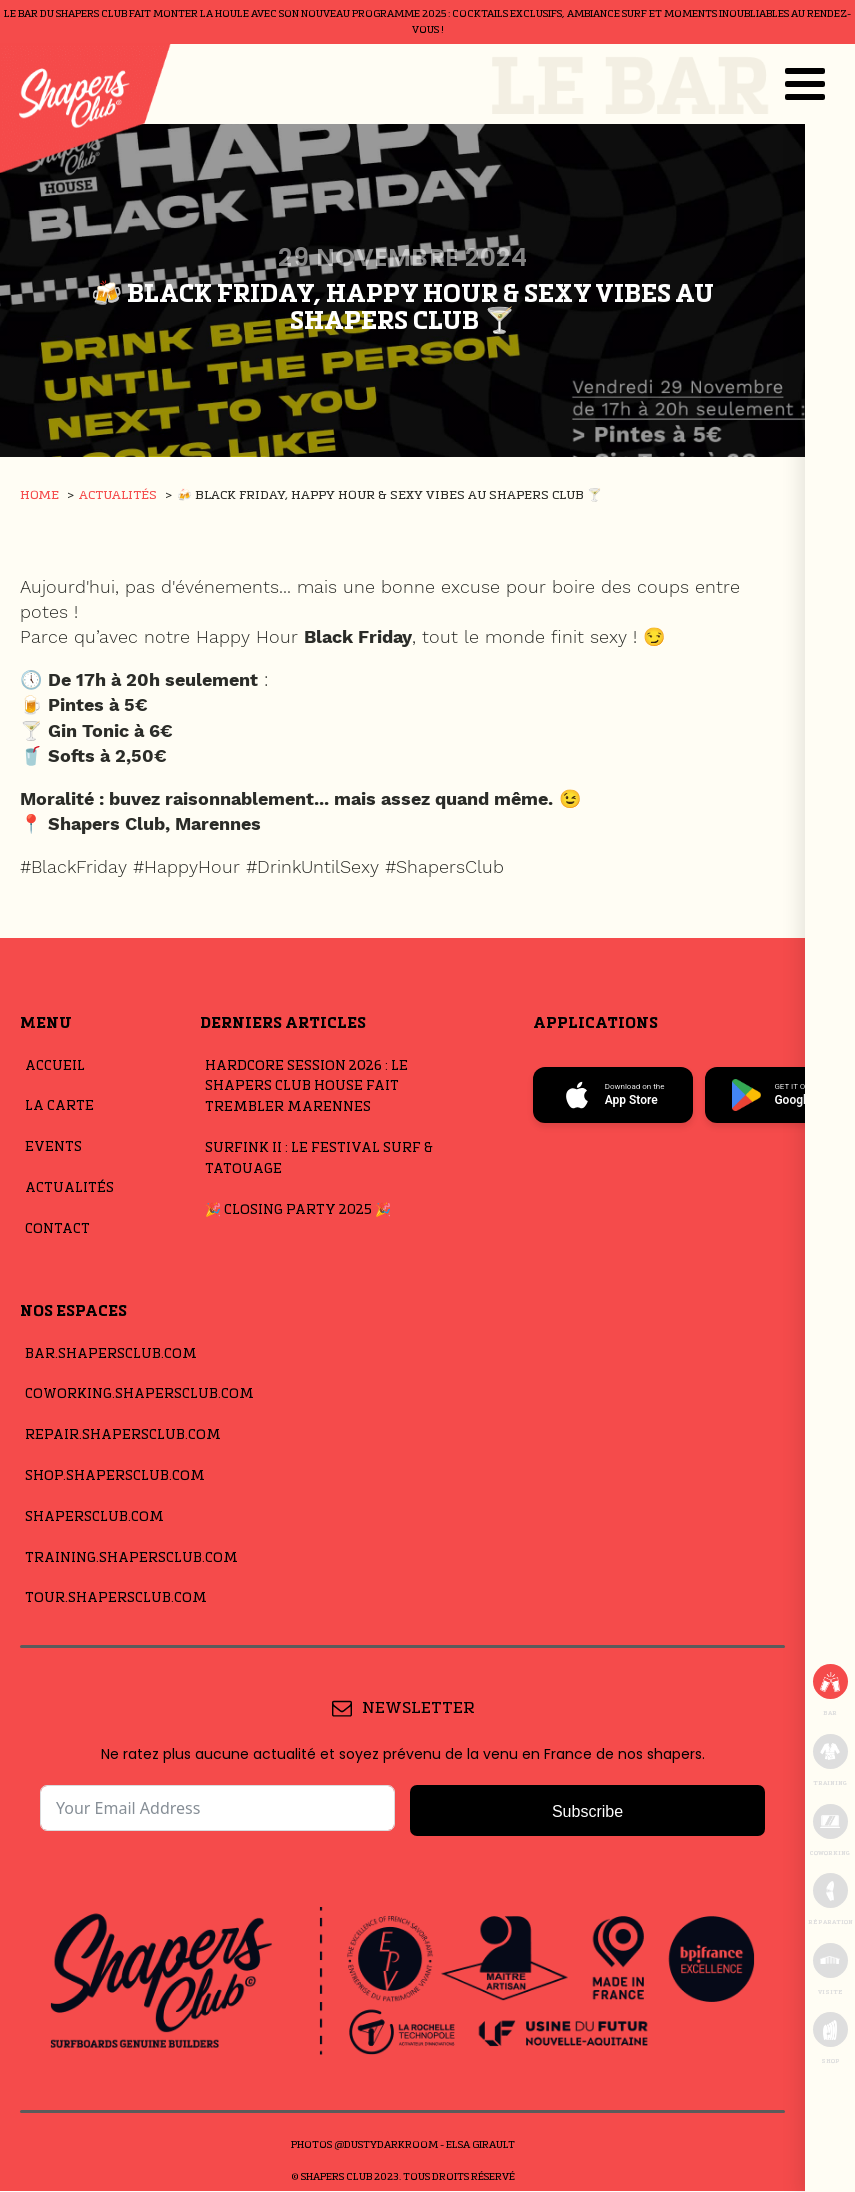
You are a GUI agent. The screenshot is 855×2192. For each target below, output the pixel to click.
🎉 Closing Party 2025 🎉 (298, 1210)
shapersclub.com (94, 1517)
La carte (59, 1106)
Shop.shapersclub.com (115, 1476)
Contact (57, 1229)
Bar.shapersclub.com (111, 1354)
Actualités (69, 1188)
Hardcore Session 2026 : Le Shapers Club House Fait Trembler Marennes (306, 1087)
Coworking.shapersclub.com (139, 1394)
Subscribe (587, 1811)
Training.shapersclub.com (131, 1558)
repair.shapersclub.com (123, 1435)
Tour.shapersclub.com (116, 1598)
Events (53, 1147)
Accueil (55, 1066)
